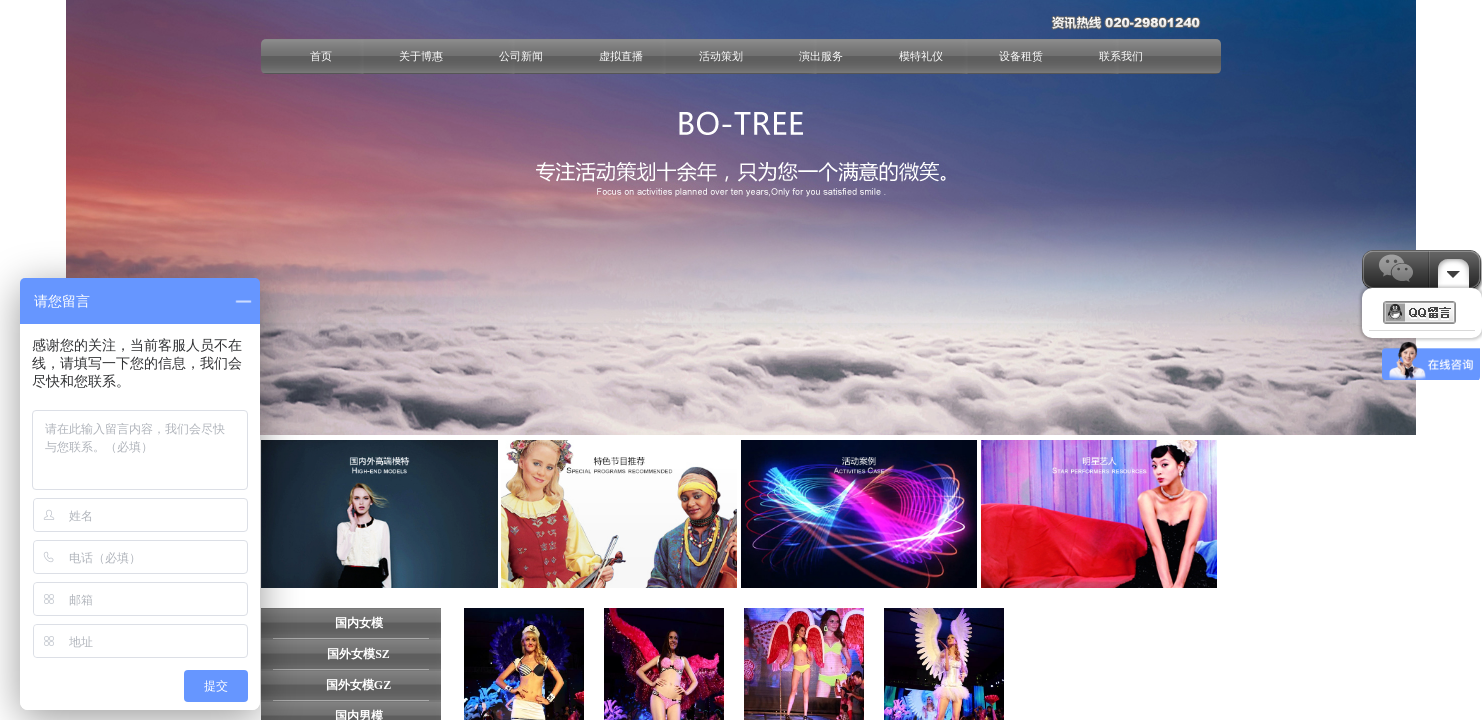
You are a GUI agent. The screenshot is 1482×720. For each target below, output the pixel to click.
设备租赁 (1021, 56)
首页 (321, 56)
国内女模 (359, 623)
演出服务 (821, 56)
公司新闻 (521, 56)
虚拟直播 (621, 56)
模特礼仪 (921, 56)
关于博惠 (421, 56)
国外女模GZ (358, 685)
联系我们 (1121, 56)
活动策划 (721, 56)
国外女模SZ (358, 654)
